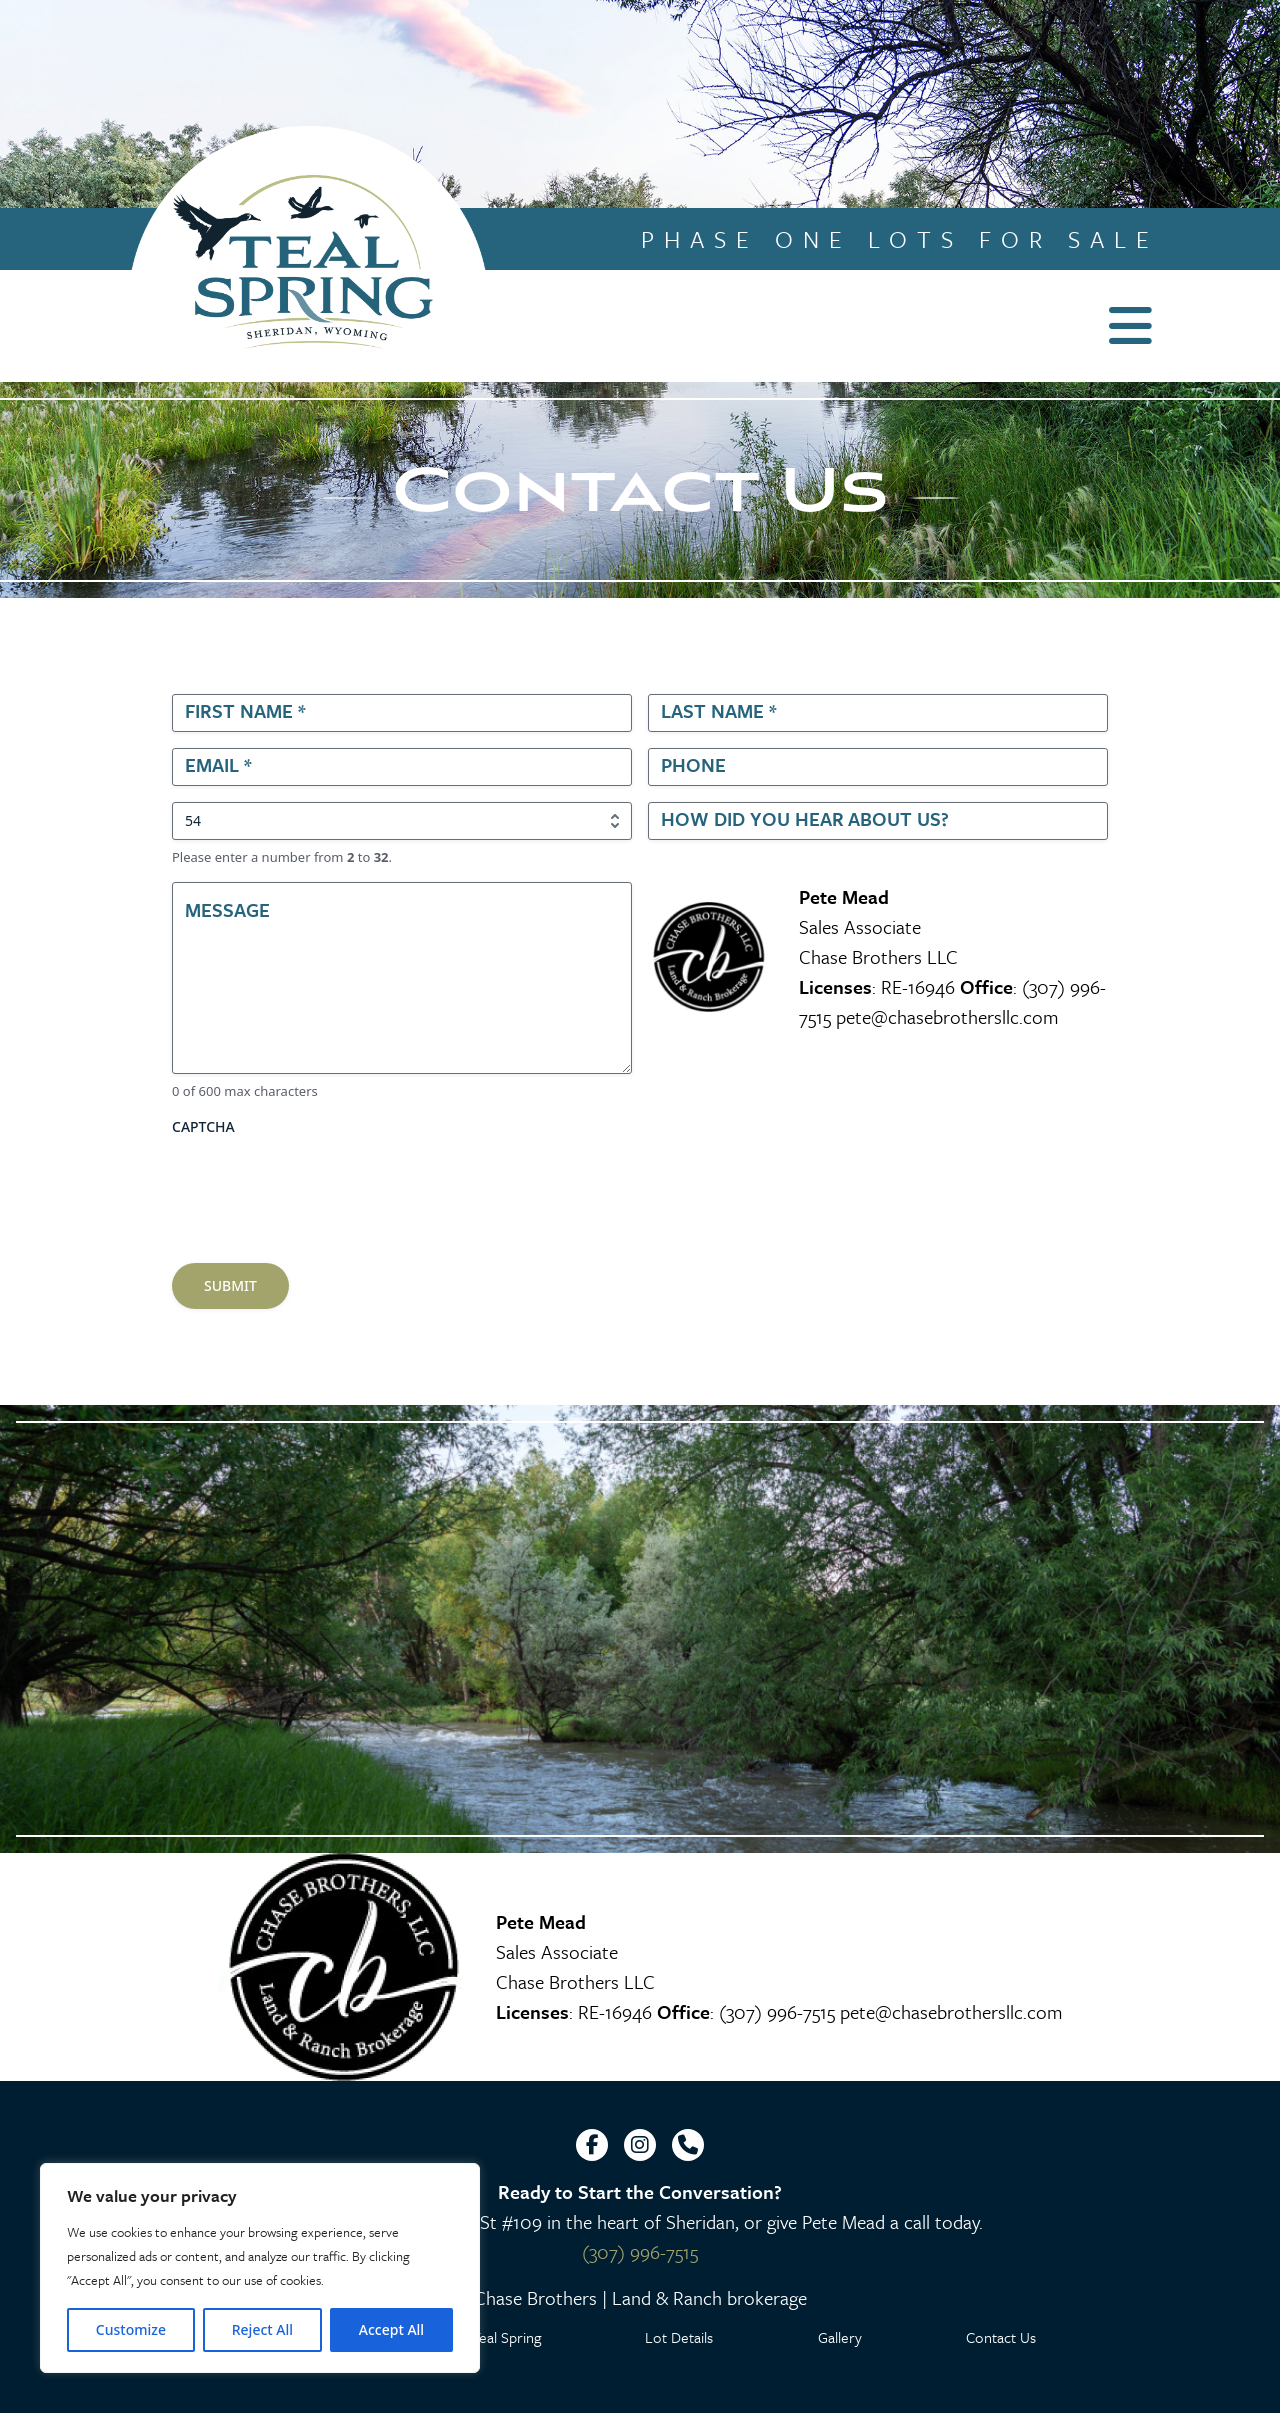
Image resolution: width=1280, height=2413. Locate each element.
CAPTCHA (203, 1126)
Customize (131, 2329)
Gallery (840, 2337)
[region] (260, 2268)
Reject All (262, 2329)
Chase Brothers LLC (878, 956)
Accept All (391, 2329)
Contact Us (1001, 2337)
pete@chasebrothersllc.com (947, 1016)
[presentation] (324, 1184)
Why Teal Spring (490, 2337)
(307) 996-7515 (777, 2011)
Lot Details (679, 2337)
